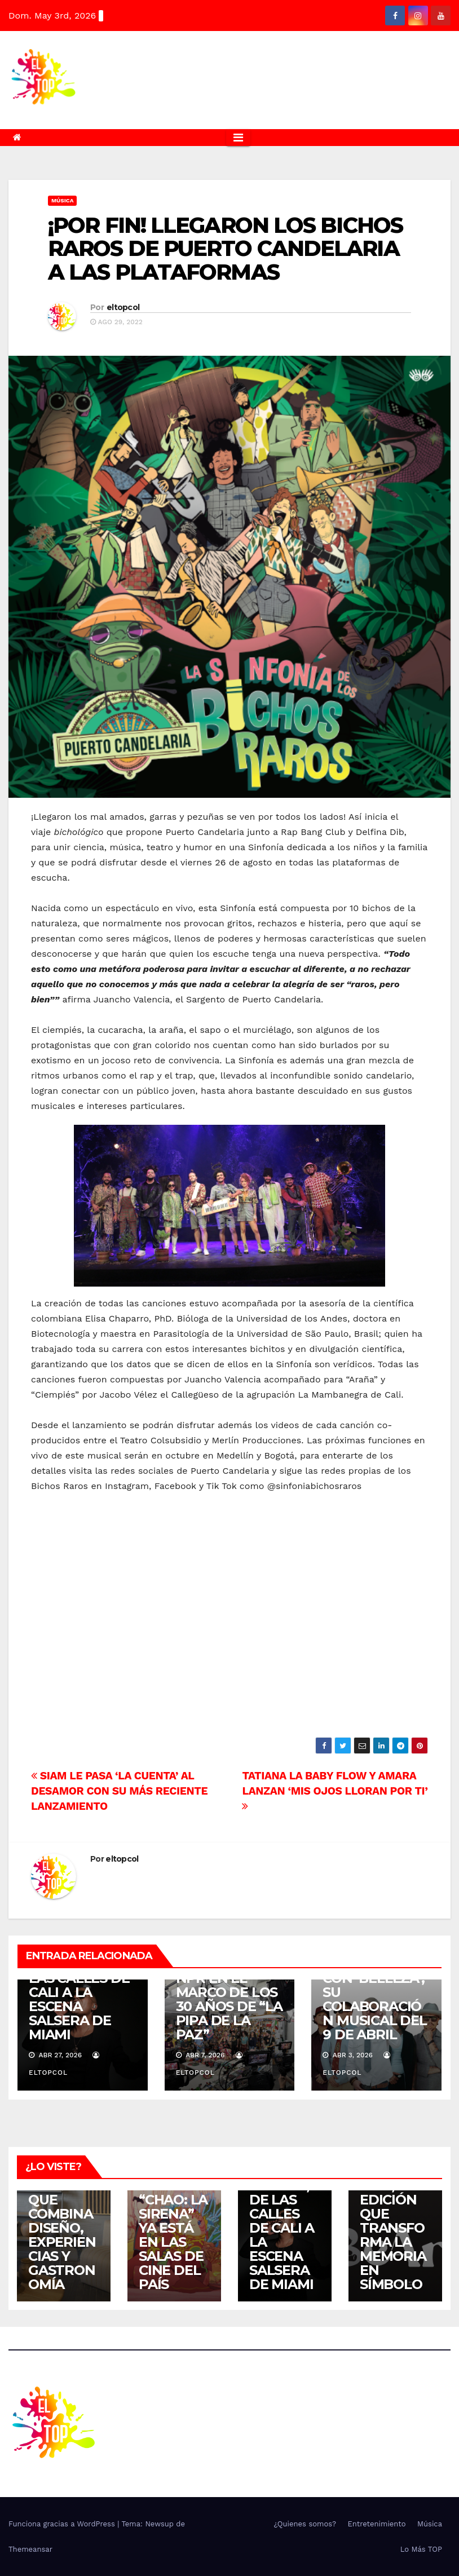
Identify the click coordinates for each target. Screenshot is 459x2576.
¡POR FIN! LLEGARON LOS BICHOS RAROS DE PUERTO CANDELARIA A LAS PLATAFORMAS (225, 249)
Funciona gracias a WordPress (62, 2524)
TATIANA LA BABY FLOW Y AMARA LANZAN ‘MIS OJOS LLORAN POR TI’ (334, 1790)
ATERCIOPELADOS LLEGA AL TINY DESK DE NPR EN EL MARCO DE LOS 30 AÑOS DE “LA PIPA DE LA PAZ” (229, 1985)
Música (62, 200)
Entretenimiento (376, 2524)
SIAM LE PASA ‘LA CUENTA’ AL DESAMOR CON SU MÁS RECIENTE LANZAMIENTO (119, 1791)
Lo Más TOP (421, 2549)
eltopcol (123, 307)
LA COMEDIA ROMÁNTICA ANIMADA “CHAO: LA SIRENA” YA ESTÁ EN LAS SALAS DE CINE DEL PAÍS (173, 2206)
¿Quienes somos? (304, 2524)
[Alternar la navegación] (238, 137)
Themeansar (30, 2549)
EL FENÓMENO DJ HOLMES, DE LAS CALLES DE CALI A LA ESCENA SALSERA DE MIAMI (80, 1992)
